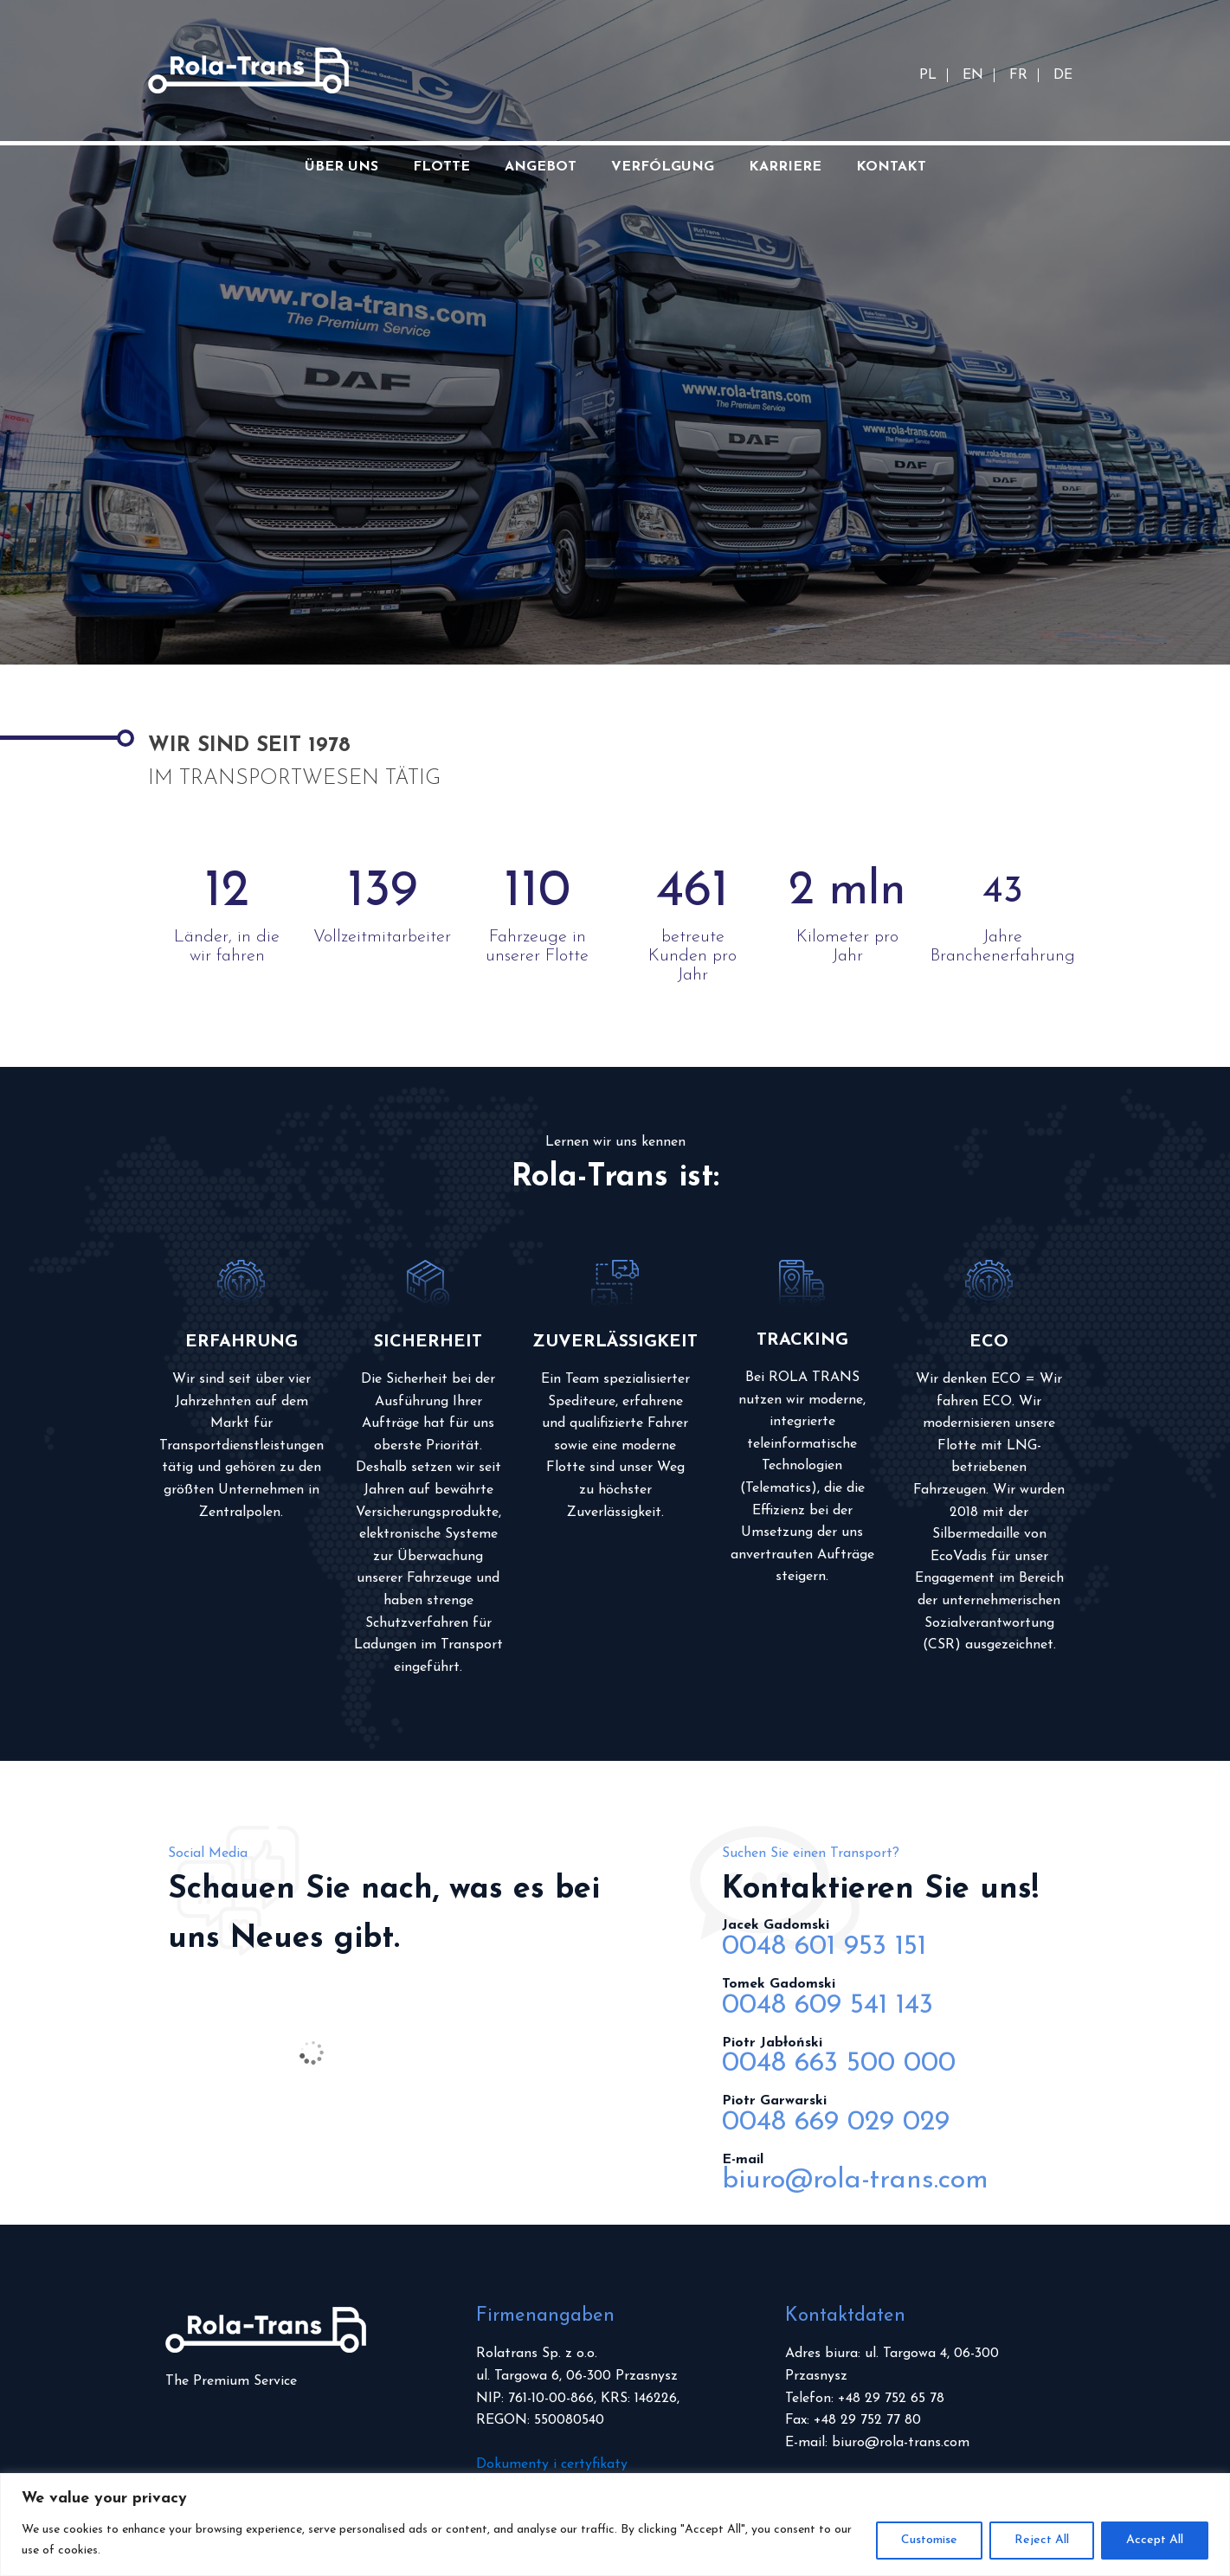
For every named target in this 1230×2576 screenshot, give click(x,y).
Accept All (1154, 2540)
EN (973, 75)
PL (928, 75)
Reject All (1041, 2540)
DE (1062, 75)
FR (1018, 75)
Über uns (341, 167)
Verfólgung (662, 167)
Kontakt (891, 167)
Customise (929, 2540)
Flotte (441, 167)
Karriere (785, 167)
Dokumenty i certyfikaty (552, 2464)
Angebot (540, 167)
